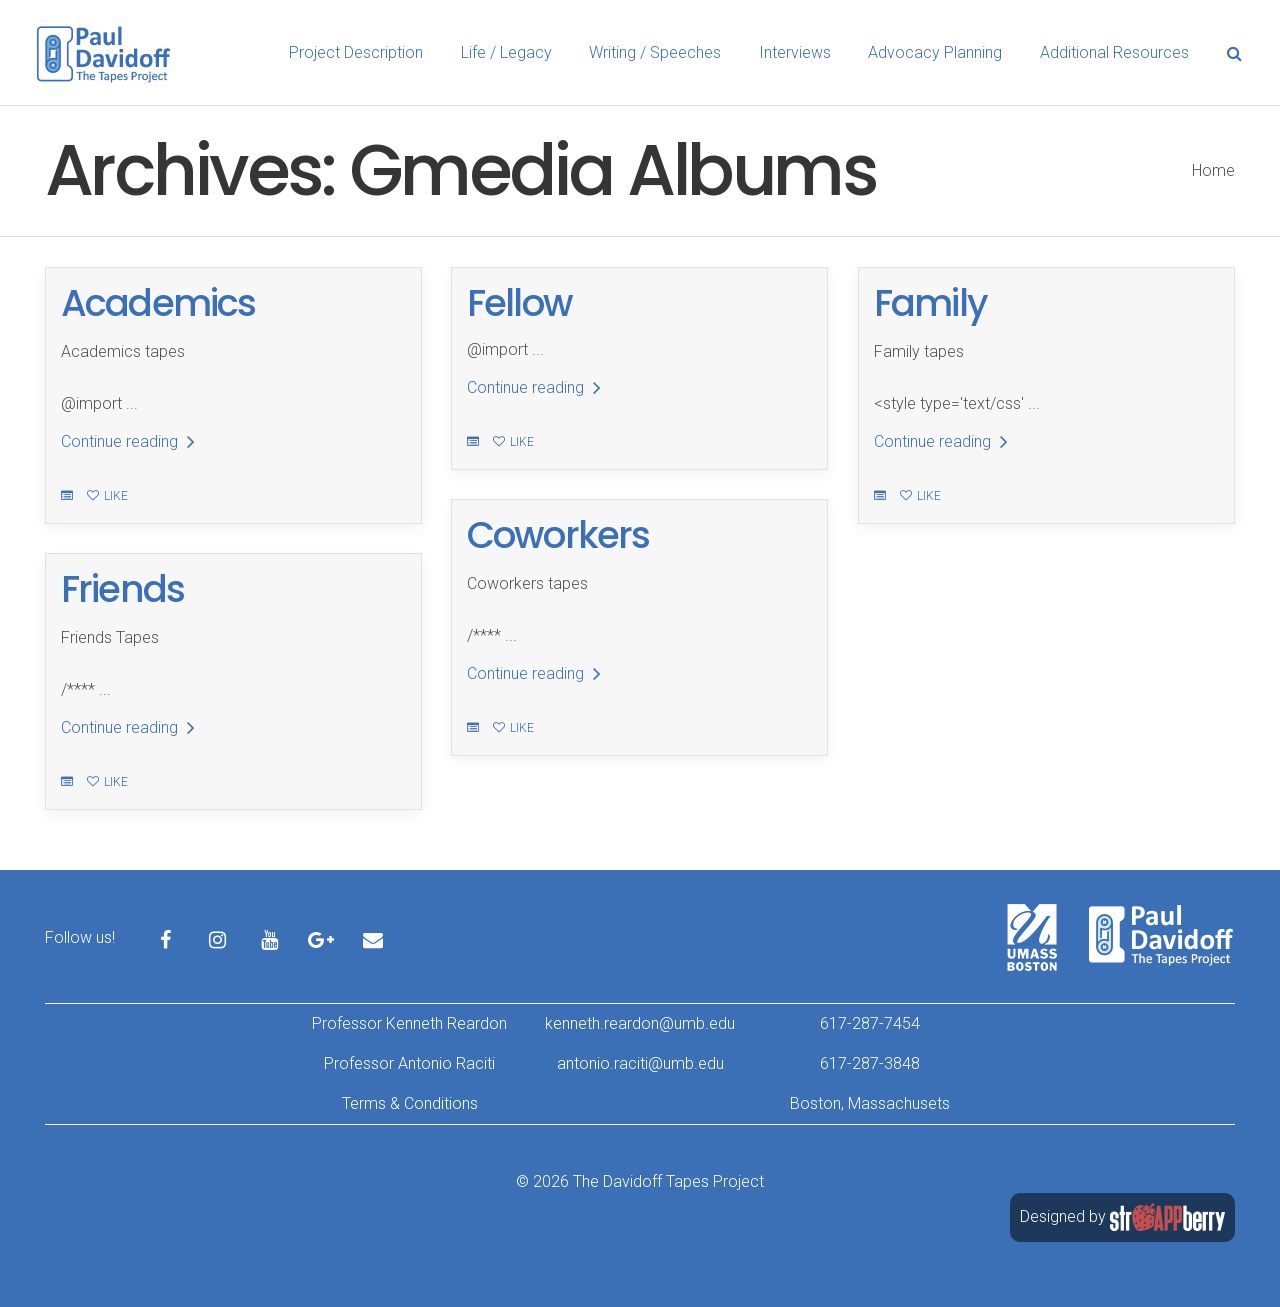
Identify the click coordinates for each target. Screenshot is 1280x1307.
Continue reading (128, 441)
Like (107, 496)
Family (930, 303)
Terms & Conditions (410, 1103)
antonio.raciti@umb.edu (640, 1063)
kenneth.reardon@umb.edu (640, 1023)
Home (1213, 170)
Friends (122, 589)
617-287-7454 (870, 1023)
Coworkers (558, 535)
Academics (158, 303)
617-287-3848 (870, 1063)
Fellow (519, 303)
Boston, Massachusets (870, 1103)
